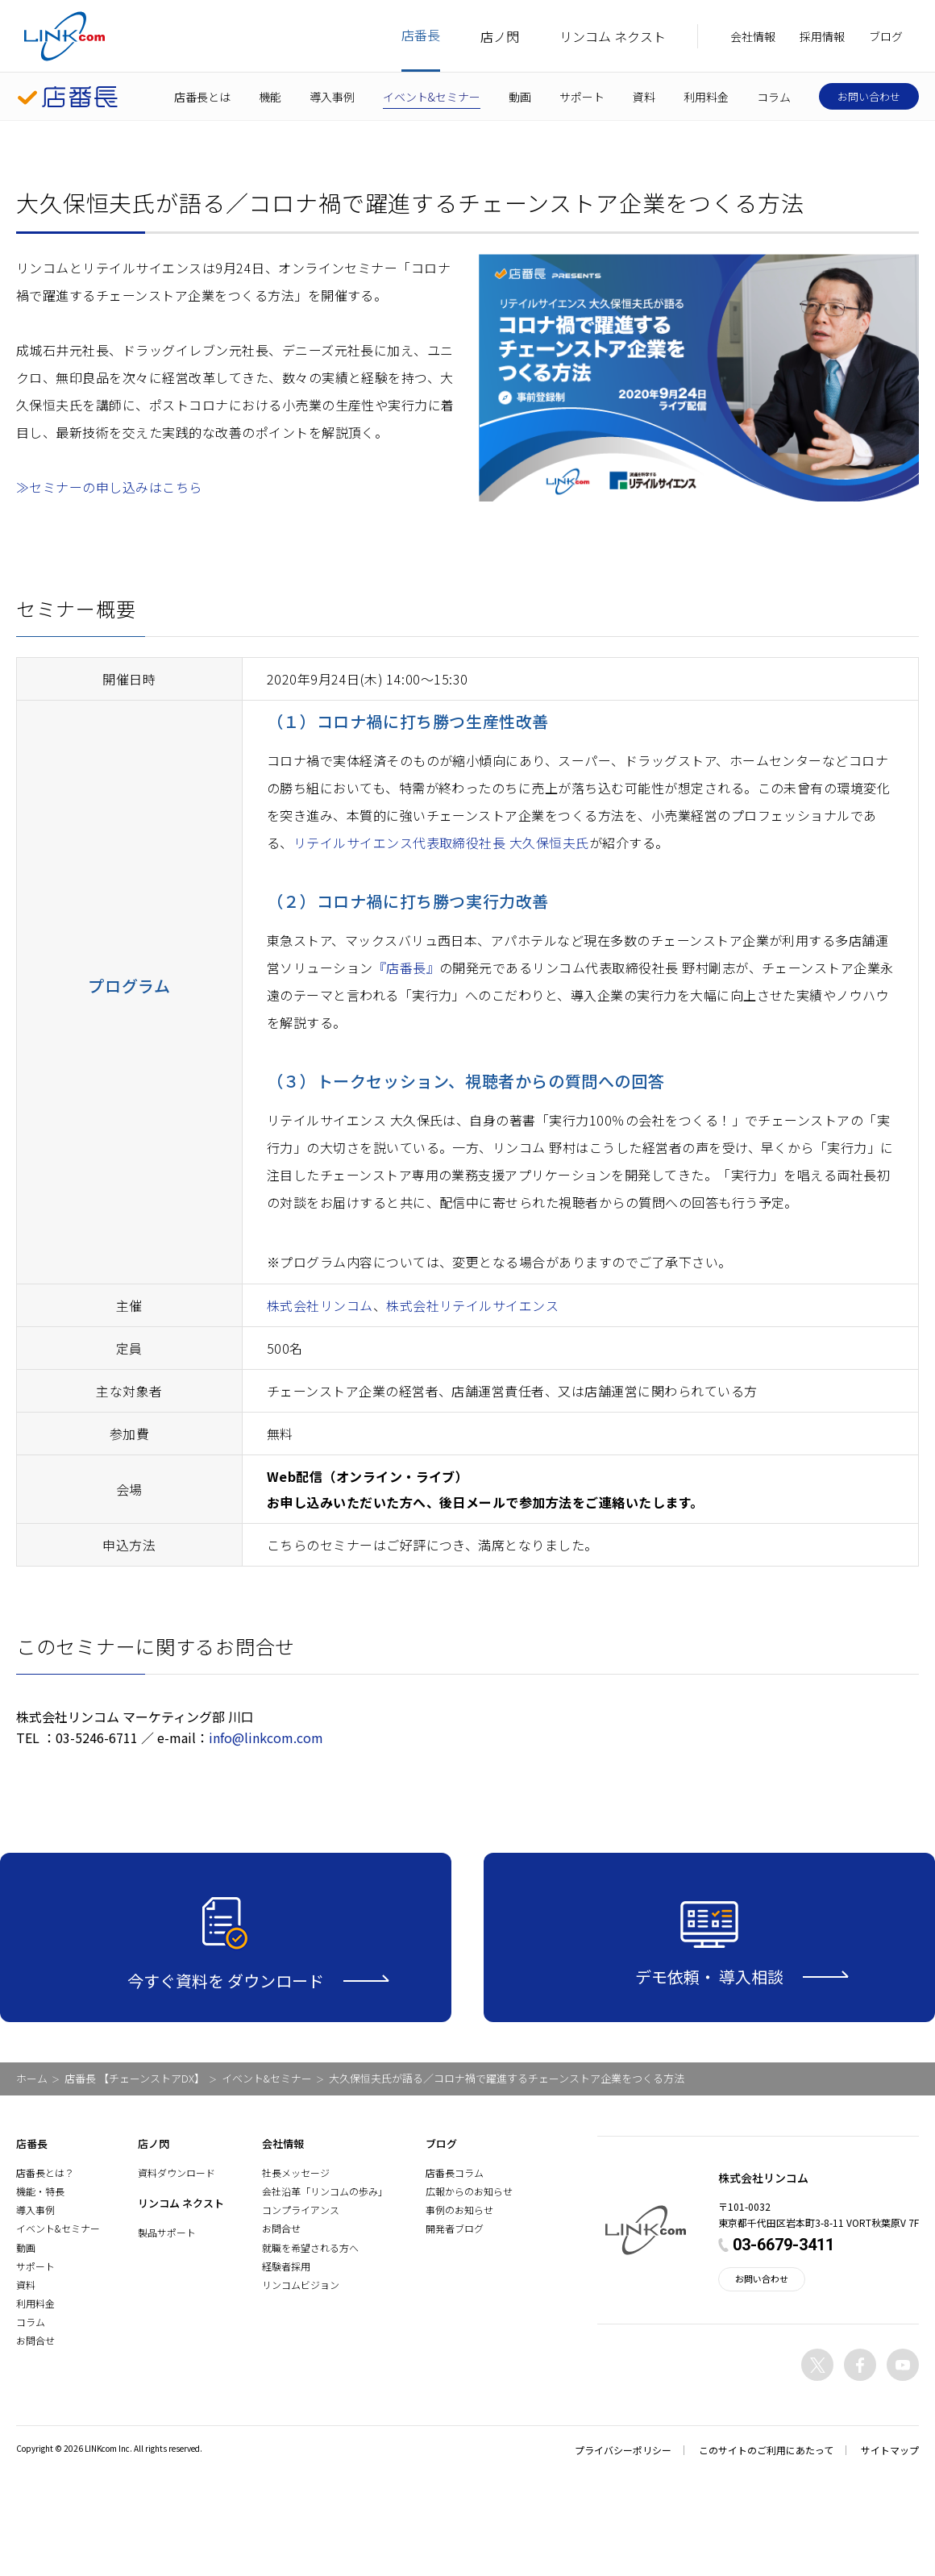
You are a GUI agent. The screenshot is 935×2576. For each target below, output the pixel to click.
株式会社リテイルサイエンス (472, 1305)
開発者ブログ (455, 2228)
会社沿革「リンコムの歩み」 (325, 2191)
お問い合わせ (868, 96)
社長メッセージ (296, 2172)
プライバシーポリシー (623, 2450)
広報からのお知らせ (469, 2191)
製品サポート (167, 2232)
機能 (270, 97)
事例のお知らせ (459, 2209)
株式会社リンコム (320, 1305)
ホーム (32, 2078)
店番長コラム (455, 2172)
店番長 (420, 34)
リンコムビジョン (300, 2284)
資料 (644, 97)
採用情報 (822, 36)
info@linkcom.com (266, 1737)
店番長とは (202, 97)
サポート (582, 97)
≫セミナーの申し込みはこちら (109, 487)
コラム (774, 97)
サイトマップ (890, 2450)
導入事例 (332, 97)
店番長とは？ (45, 2172)
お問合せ (35, 2340)
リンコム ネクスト (612, 36)
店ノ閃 (499, 36)
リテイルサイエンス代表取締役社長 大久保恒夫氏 (441, 842)
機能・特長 (40, 2191)
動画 (520, 97)
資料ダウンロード (176, 2172)
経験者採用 (286, 2266)
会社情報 (752, 36)
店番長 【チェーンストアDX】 (134, 2078)
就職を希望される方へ (310, 2247)
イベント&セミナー (431, 97)
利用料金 (706, 97)
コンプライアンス (300, 2209)
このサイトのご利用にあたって (766, 2450)
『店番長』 (406, 967)
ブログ (886, 36)
